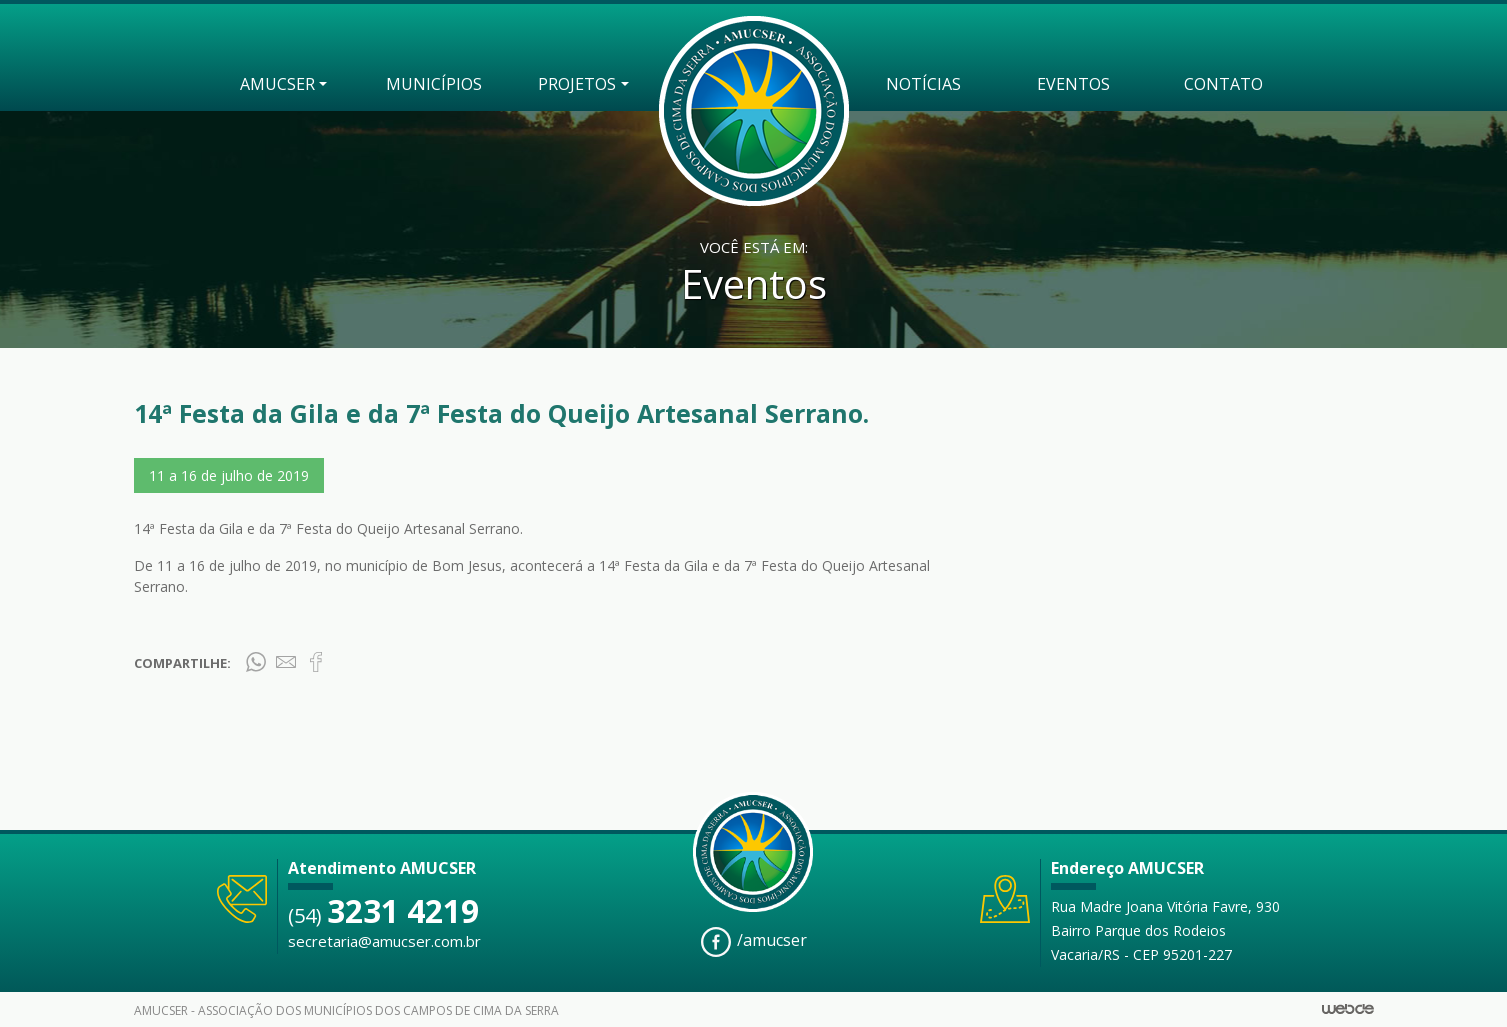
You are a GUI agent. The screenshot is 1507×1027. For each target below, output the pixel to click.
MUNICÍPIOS (434, 84)
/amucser (754, 942)
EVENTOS (1073, 84)
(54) (383, 915)
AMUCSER (277, 84)
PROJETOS (577, 84)
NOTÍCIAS (923, 84)
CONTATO (1223, 84)
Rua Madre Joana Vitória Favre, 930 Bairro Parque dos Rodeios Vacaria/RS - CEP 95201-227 (1165, 930)
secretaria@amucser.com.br (384, 941)
